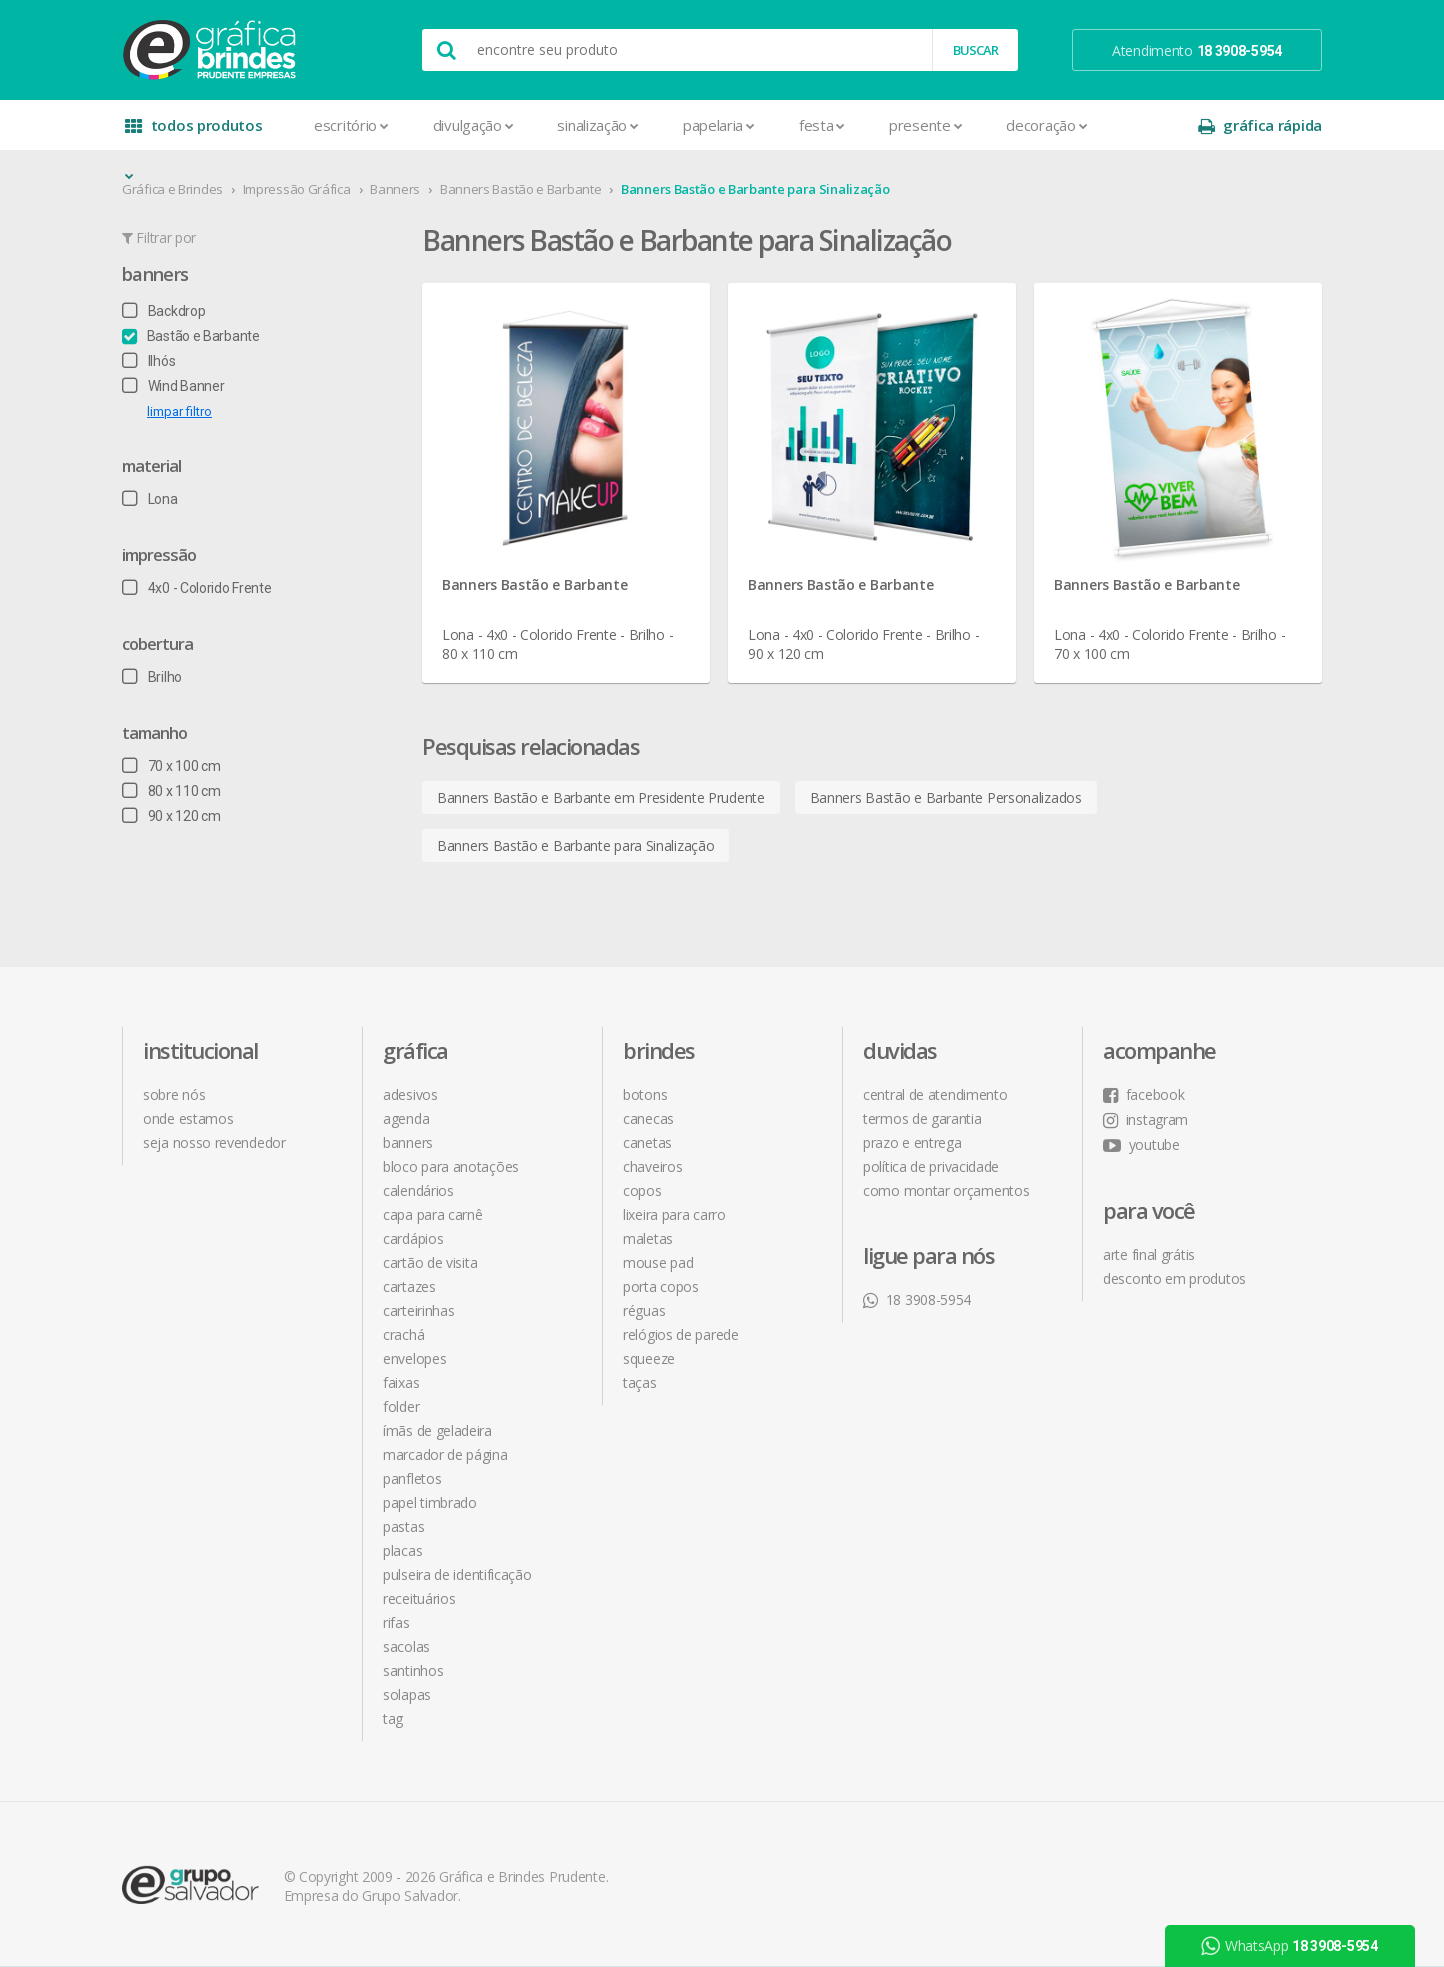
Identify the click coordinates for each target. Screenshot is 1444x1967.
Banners (395, 189)
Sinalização (597, 125)
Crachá (403, 1334)
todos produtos (194, 132)
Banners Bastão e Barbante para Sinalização (755, 189)
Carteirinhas (418, 1310)
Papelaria (719, 125)
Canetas (647, 1142)
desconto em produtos (1174, 1278)
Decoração (1046, 125)
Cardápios (413, 1238)
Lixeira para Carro (674, 1214)
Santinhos (413, 1670)
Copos (642, 1190)
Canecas (648, 1118)
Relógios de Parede (681, 1334)
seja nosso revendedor (214, 1142)
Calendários (418, 1190)
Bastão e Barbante (191, 336)
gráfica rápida (1260, 125)
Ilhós (148, 361)
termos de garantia (922, 1118)
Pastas (403, 1526)
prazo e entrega (912, 1142)
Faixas (401, 1382)
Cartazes (409, 1286)
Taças (640, 1382)
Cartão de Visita (430, 1262)
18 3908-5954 (917, 1299)
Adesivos (410, 1094)
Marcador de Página (445, 1454)
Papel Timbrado (430, 1502)
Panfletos (412, 1478)
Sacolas (406, 1646)
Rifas (396, 1622)
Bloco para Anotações (451, 1166)
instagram (1145, 1119)
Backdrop (163, 311)
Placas (402, 1550)
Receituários (419, 1598)
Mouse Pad (658, 1262)
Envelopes (414, 1358)
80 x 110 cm (171, 791)
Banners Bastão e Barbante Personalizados (946, 797)
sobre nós (174, 1094)
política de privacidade (931, 1166)
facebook (1143, 1094)
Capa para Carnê (433, 1214)
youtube (1141, 1144)
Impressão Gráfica (297, 189)
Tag (393, 1718)
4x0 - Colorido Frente (196, 588)
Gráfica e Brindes (172, 189)
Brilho (152, 677)
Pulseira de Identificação (457, 1574)
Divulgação (473, 125)
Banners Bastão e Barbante (521, 189)
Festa (822, 125)
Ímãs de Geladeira (437, 1430)
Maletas (648, 1238)
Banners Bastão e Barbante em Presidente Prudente (601, 797)
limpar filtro (179, 411)
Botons (645, 1094)
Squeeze (649, 1358)
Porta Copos (661, 1286)
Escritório (351, 125)
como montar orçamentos (946, 1190)
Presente (925, 125)
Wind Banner (173, 386)
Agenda (406, 1118)
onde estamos (188, 1118)
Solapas (407, 1694)
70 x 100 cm (171, 766)
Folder (401, 1406)
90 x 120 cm (171, 816)
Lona (150, 499)
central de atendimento (935, 1094)
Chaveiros (652, 1166)
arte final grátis (1149, 1254)
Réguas (644, 1310)
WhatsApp (1290, 1946)
